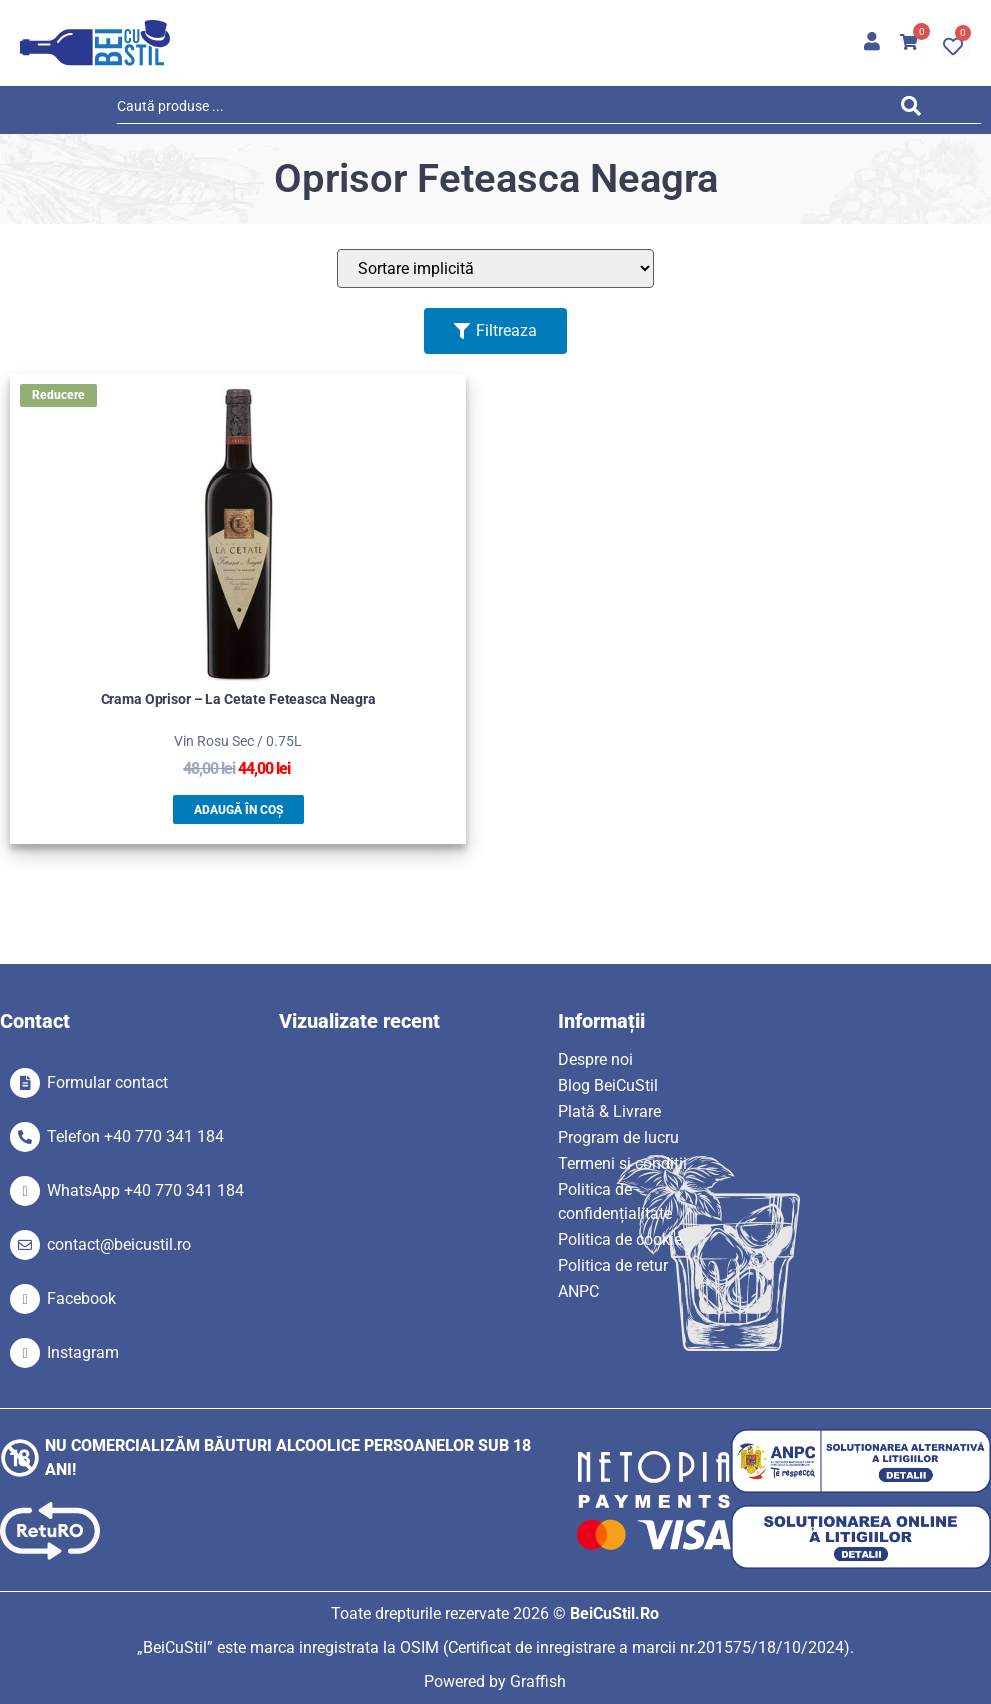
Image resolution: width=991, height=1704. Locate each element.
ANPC (578, 1291)
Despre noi (595, 1059)
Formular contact (107, 1082)
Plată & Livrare (609, 1111)
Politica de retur (613, 1265)
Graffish (538, 1681)
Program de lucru (618, 1137)
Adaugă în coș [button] (238, 810)
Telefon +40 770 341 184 (135, 1136)
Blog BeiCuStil (608, 1085)
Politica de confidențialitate (615, 1201)
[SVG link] (95, 43)
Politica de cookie (620, 1239)
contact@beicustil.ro (119, 1244)
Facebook (81, 1298)
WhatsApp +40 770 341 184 (145, 1190)
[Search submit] (916, 109)
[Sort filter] (495, 268)
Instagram (83, 1352)
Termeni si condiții (622, 1163)
